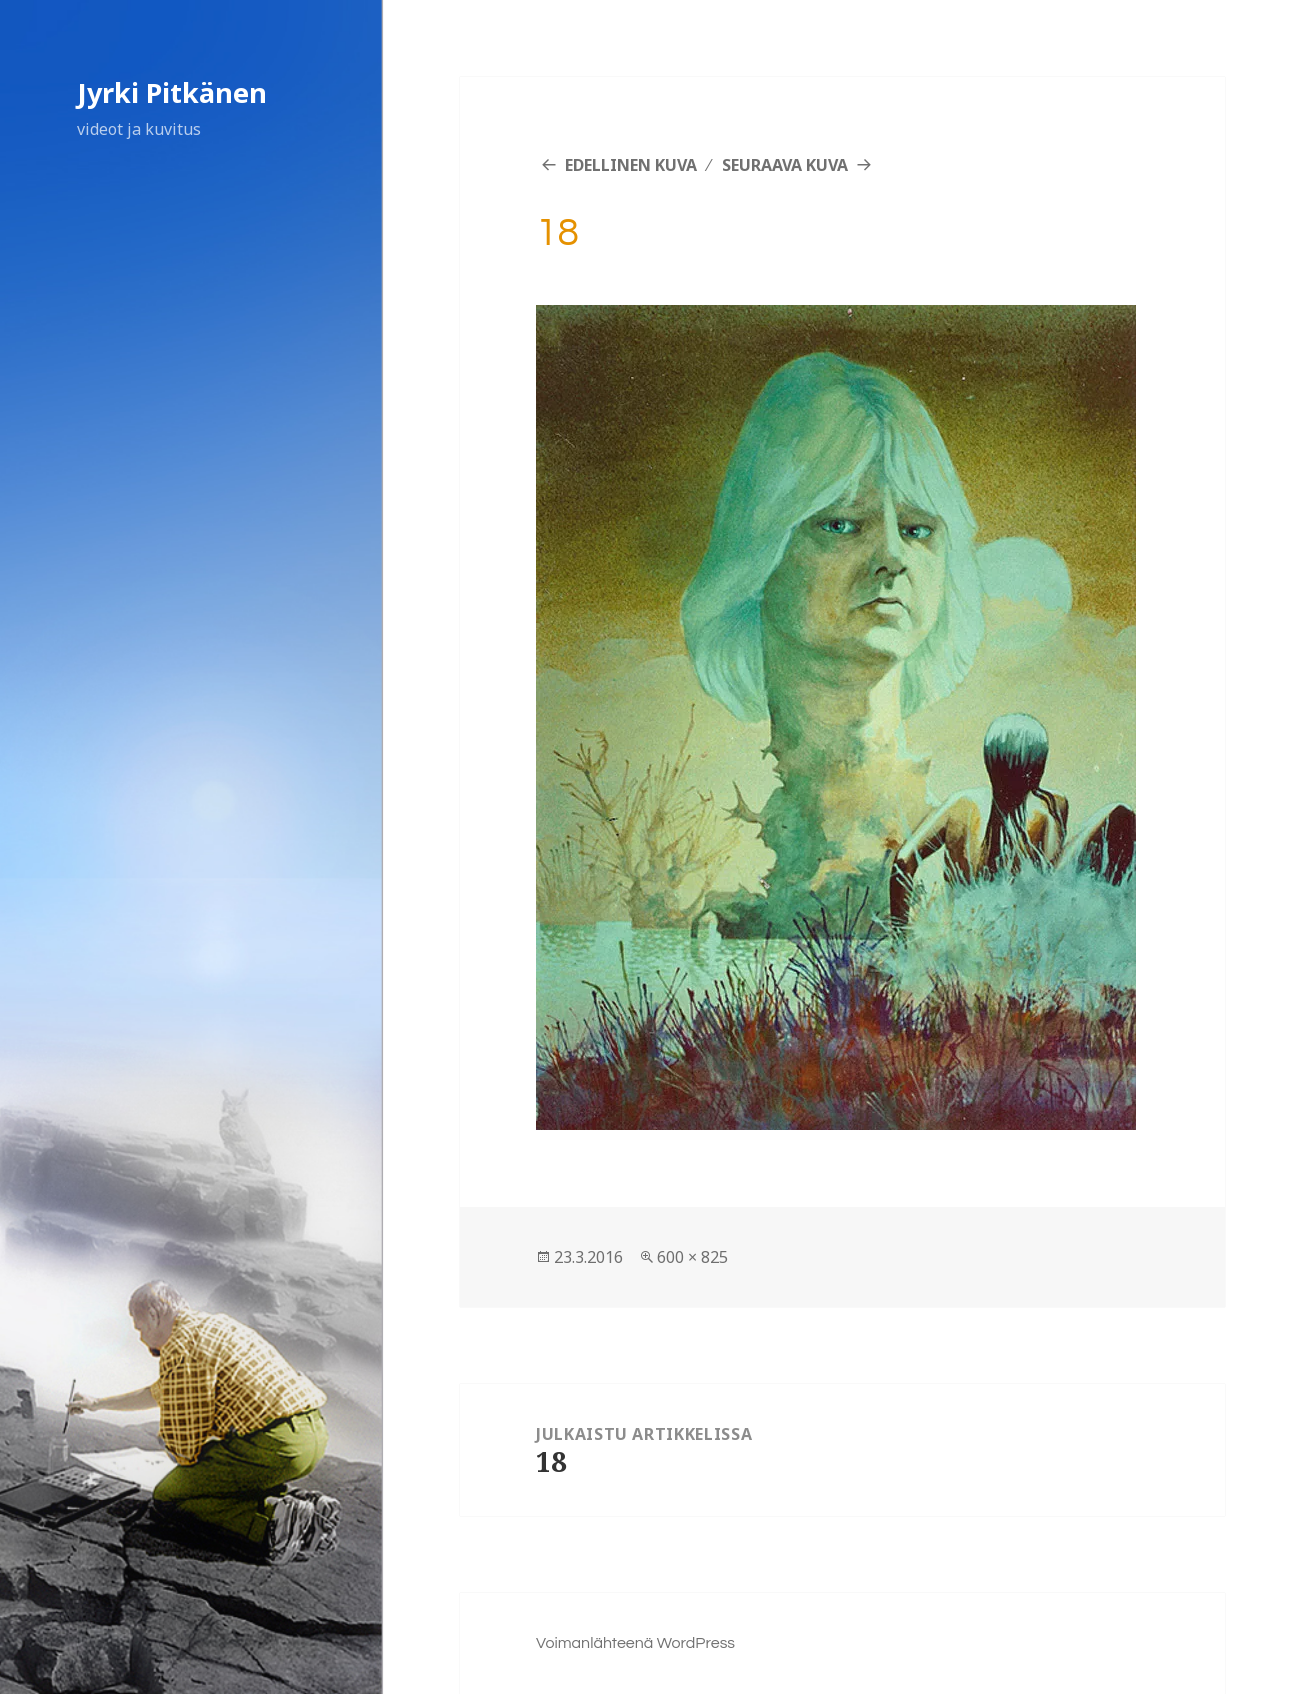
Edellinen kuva (631, 165)
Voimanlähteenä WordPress (635, 1643)
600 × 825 (692, 1257)
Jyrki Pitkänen (172, 92)
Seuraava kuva (785, 165)
